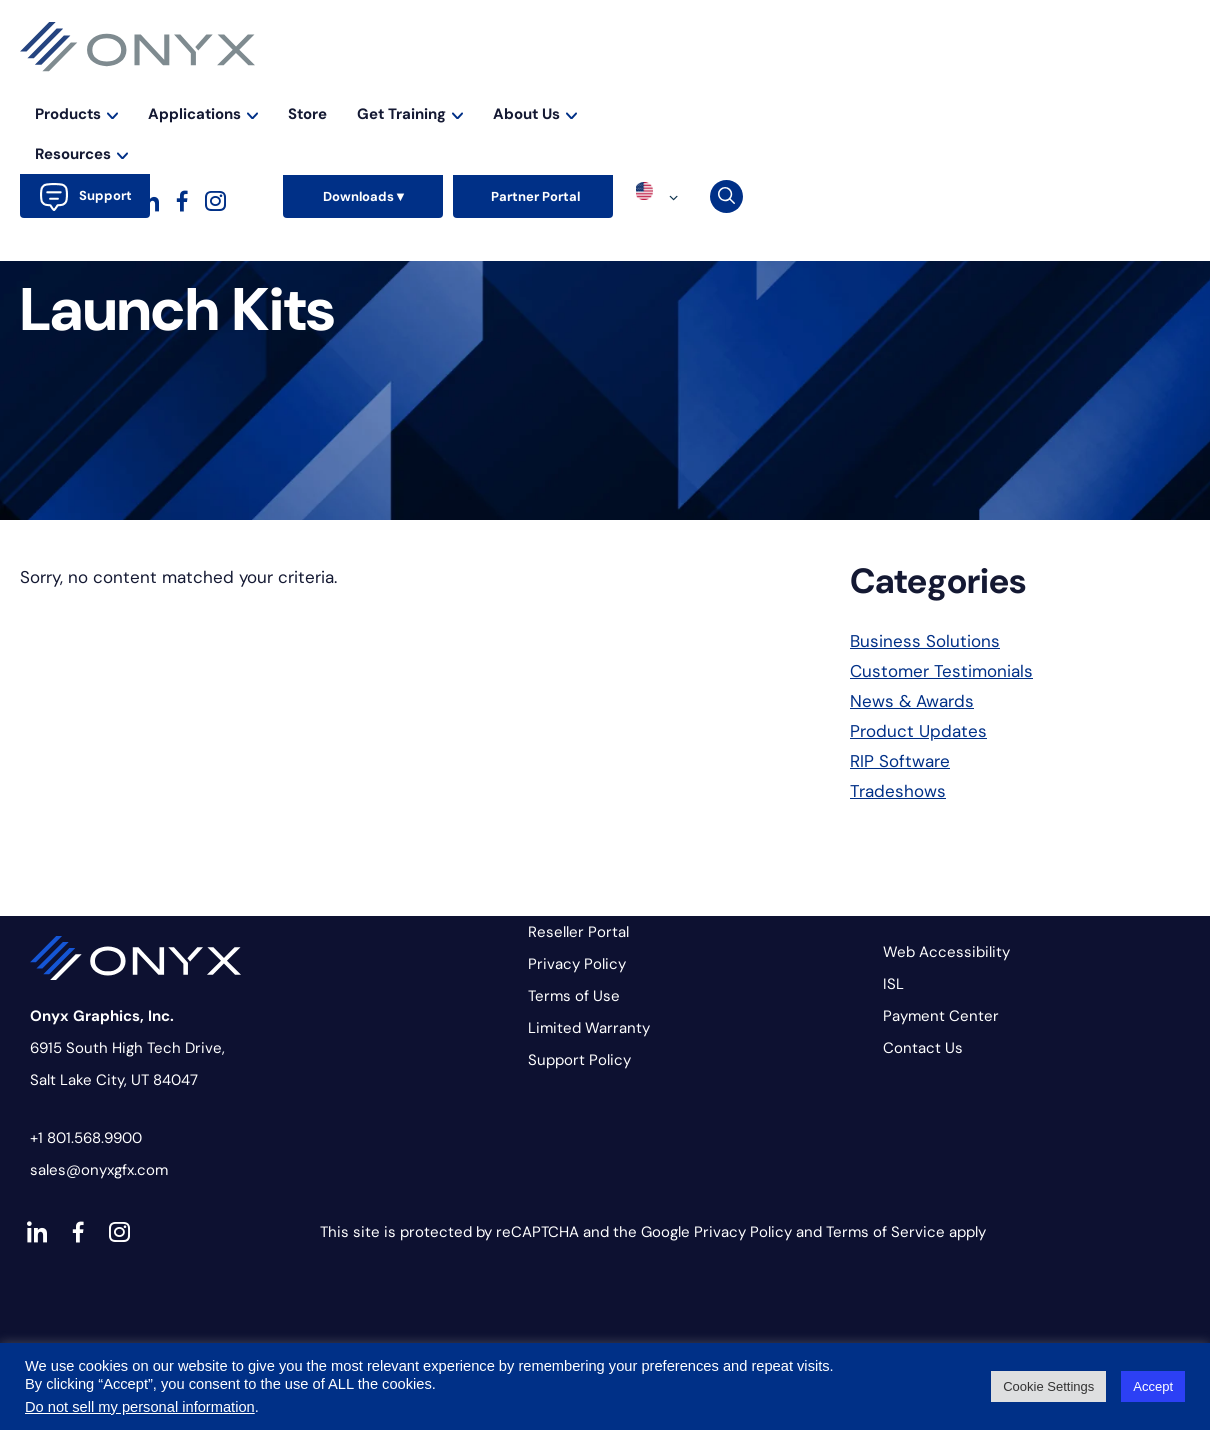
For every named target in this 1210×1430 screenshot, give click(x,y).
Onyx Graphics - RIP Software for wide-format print (138, 47)
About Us (960, 84)
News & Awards (912, 701)
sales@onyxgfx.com (99, 1170)
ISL (893, 984)
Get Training (835, 84)
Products (501, 84)
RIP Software (900, 761)
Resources (1078, 84)
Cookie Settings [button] (1048, 1386)
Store (732, 84)
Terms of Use (574, 996)
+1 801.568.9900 (86, 1138)
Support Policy (579, 1060)
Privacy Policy (577, 964)
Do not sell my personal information (140, 1407)
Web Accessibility (946, 952)
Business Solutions (925, 641)
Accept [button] (1153, 1386)
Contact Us (923, 1048)
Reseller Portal (578, 932)
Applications (628, 84)
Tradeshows (898, 791)
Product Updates (918, 731)
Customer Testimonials (941, 671)
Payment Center (941, 1016)
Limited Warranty (589, 1028)
